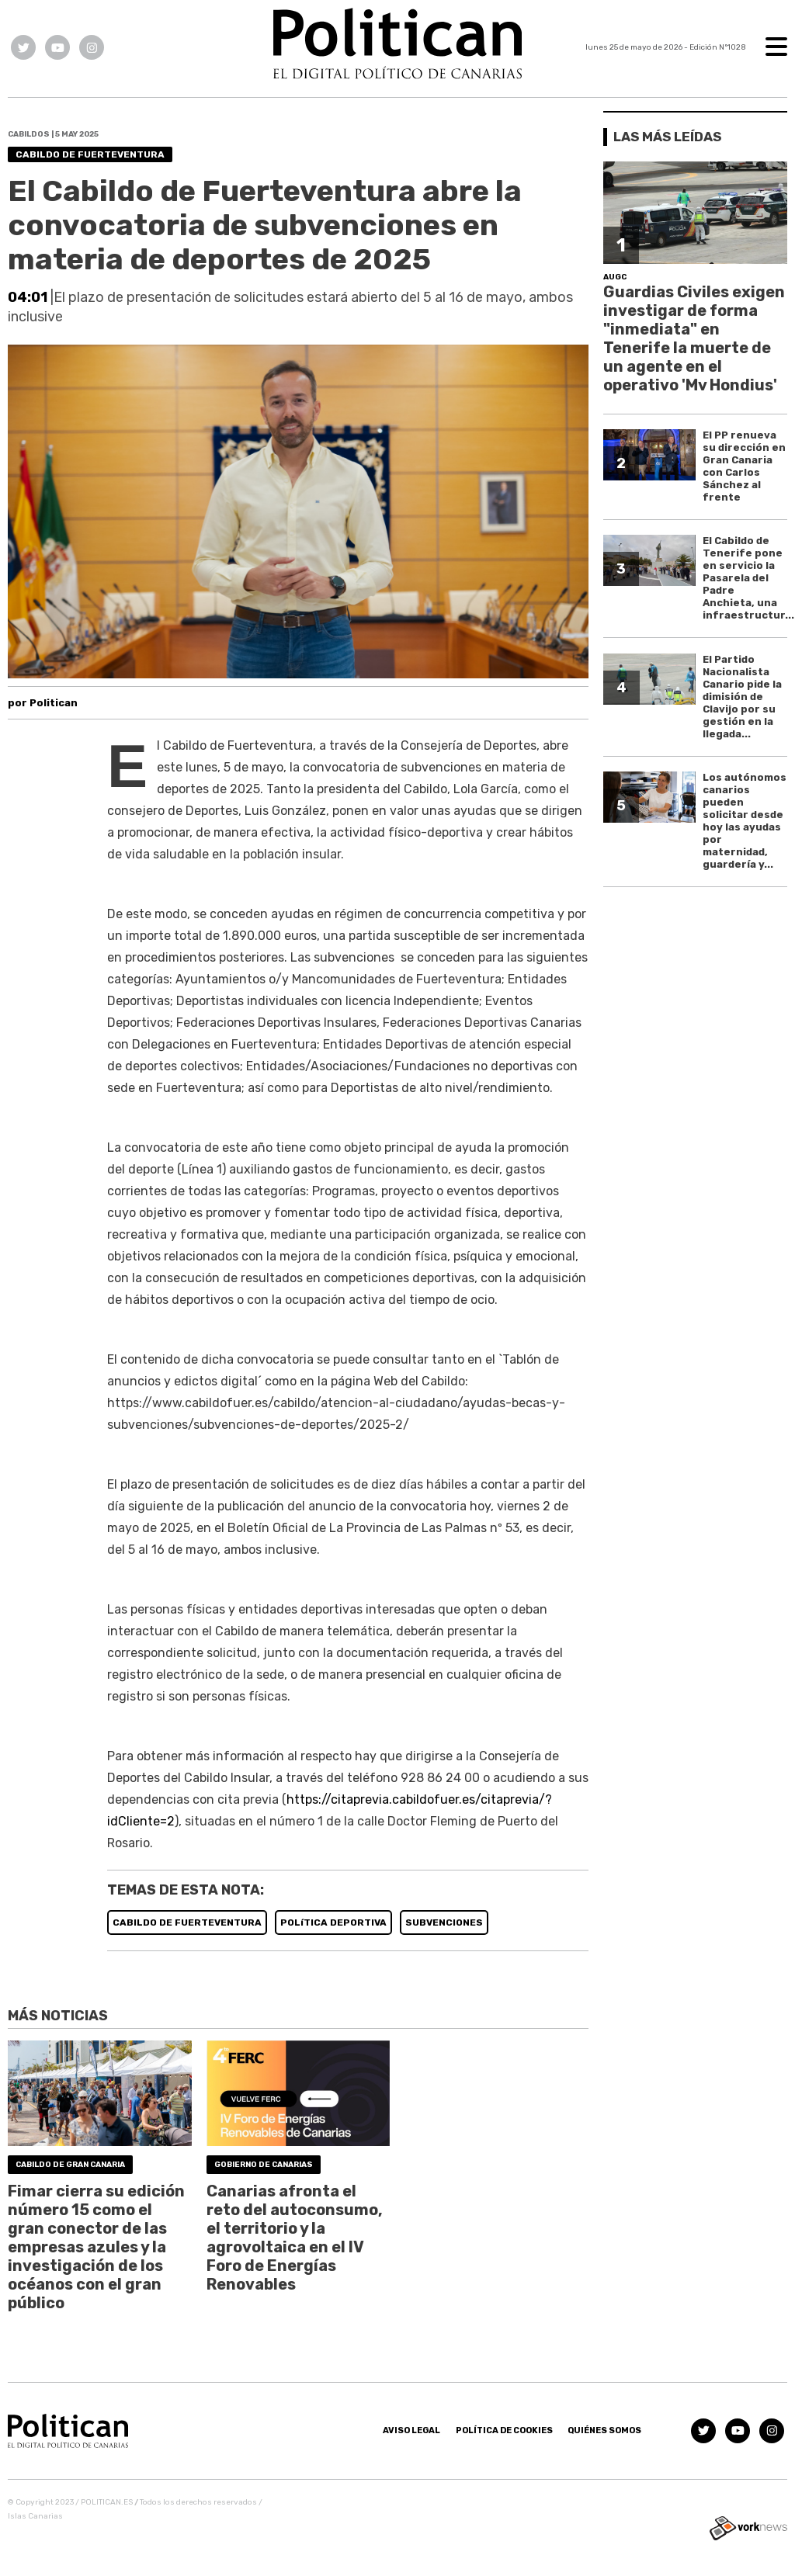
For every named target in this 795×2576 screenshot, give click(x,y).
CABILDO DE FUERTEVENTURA (187, 1922)
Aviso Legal (411, 2430)
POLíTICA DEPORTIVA (333, 1922)
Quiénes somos (604, 2430)
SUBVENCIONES (444, 1922)
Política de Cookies (504, 2430)
